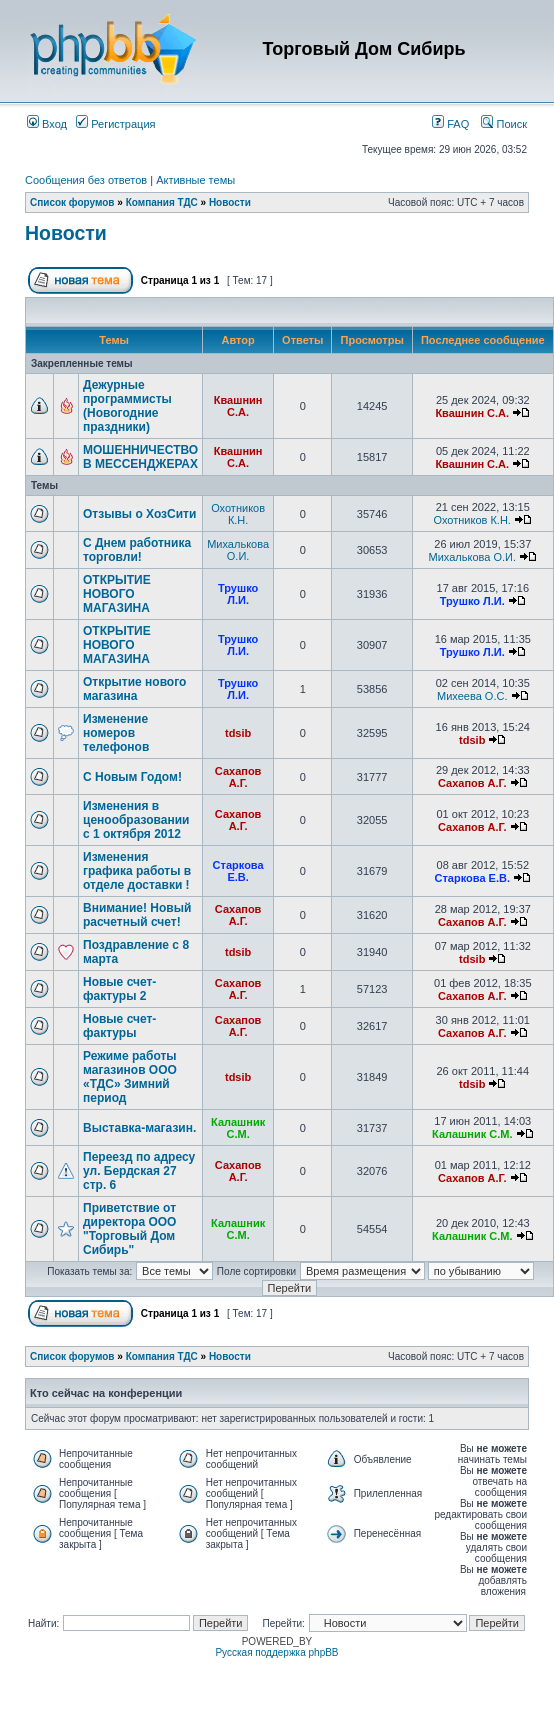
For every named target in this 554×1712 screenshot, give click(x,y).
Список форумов (72, 202)
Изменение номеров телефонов (116, 733)
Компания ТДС (162, 202)
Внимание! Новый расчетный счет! (137, 915)
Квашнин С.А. (238, 406)
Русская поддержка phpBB (276, 1652)
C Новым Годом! (132, 777)
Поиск (504, 124)
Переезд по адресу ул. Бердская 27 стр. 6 (139, 1171)
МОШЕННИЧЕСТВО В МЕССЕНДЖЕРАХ (140, 457)
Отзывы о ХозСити (139, 514)
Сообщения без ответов (86, 180)
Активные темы (195, 180)
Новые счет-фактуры (119, 1026)
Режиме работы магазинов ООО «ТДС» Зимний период (130, 1077)
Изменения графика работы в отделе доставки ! (137, 871)
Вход (47, 124)
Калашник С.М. (238, 1128)
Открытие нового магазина (134, 689)
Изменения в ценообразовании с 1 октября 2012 (136, 820)
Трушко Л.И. (238, 594)
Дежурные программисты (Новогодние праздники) (127, 406)
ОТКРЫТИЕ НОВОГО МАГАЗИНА (117, 594)
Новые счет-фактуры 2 (119, 989)
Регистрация (115, 124)
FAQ (450, 124)
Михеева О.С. (472, 696)
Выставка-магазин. (139, 1128)
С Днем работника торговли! (137, 550)
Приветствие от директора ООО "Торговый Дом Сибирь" (129, 1229)
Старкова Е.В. (238, 871)
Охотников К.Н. (238, 514)
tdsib (238, 733)
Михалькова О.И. (238, 550)
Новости (230, 202)
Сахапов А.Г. (238, 777)
